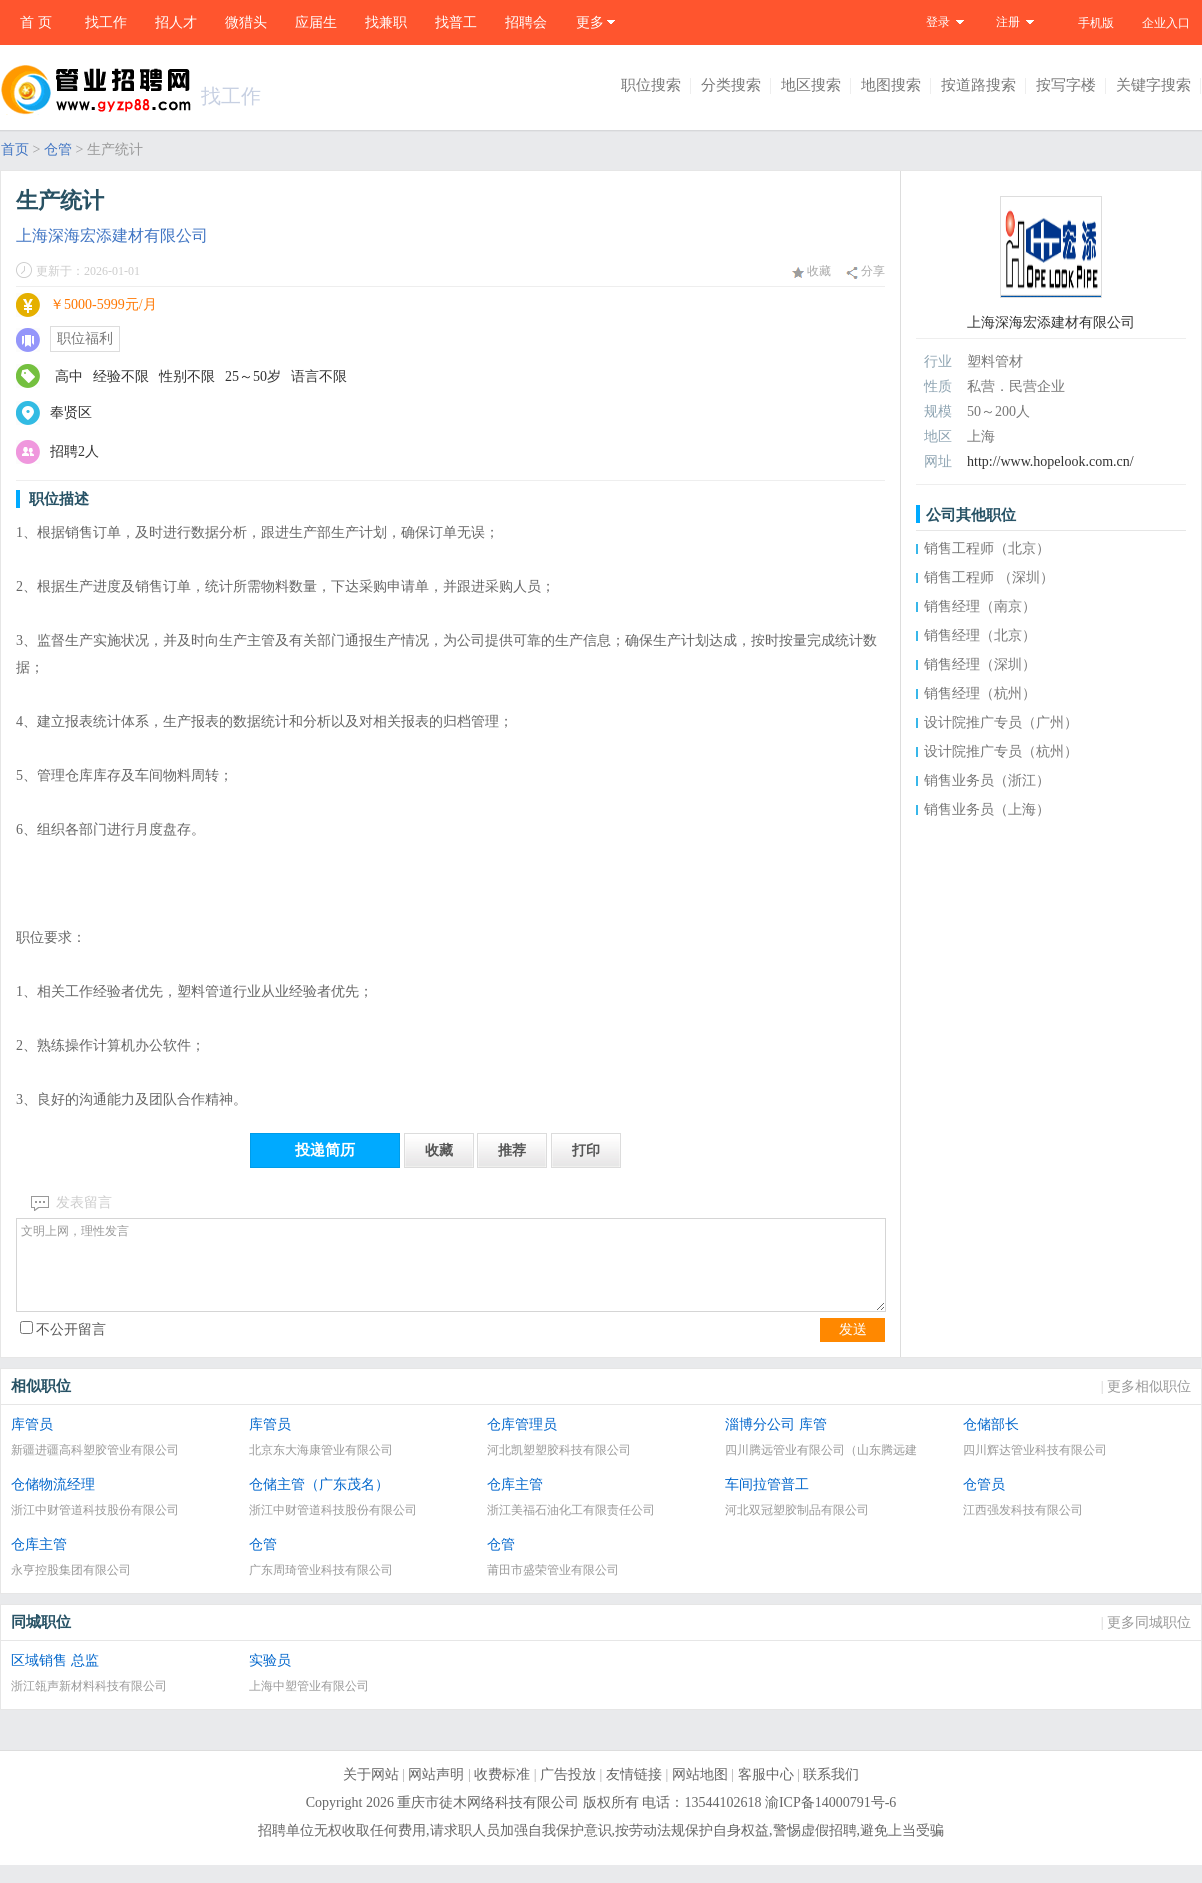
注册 (1008, 22)
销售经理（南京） (980, 606)
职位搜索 (651, 85)
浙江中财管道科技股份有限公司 (95, 1528)
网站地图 (700, 1792)
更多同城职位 (1149, 1640)
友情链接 (634, 1792)
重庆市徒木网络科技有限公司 (488, 1820)
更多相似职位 (1149, 1404)
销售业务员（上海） (987, 809)
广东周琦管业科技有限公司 (321, 1588)
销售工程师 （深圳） (989, 577)
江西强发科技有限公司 (1023, 1528)
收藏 (811, 271)
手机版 (1096, 23)
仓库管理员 (522, 1442)
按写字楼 (1066, 85)
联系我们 (831, 1792)
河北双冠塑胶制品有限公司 (797, 1528)
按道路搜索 (978, 85)
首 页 (36, 22)
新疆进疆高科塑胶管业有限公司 (95, 1468)
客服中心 (766, 1792)
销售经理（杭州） (980, 693)
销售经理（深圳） (980, 664)
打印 (586, 1150)
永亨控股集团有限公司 (71, 1588)
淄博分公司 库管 (776, 1442)
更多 (590, 22)
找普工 (456, 22)
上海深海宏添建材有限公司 (112, 235)
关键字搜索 (1153, 85)
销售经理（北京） (980, 635)
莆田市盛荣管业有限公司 (553, 1588)
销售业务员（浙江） (987, 780)
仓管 (58, 149)
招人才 (176, 22)
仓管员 (984, 1502)
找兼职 (386, 22)
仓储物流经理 (53, 1502)
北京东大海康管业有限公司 (321, 1468)
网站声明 (436, 1792)
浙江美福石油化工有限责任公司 (571, 1528)
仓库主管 (515, 1502)
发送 (853, 1347)
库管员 (32, 1442)
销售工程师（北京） (987, 548)
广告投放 (568, 1792)
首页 (15, 149)
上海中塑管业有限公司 (309, 1704)
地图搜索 (891, 85)
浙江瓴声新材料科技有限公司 (89, 1704)
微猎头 (246, 22)
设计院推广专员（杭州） (1001, 751)
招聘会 (526, 22)
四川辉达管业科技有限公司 (1035, 1468)
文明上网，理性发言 (451, 1274)
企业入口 (1166, 23)
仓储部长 (991, 1442)
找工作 (106, 22)
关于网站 (371, 1792)
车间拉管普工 (767, 1502)
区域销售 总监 (55, 1678)
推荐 (512, 1150)
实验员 (270, 1678)
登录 (938, 22)
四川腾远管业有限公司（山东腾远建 (821, 1468)
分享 (865, 271)
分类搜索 (731, 85)
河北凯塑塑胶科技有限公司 (559, 1468)
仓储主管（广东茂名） (319, 1502)
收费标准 (502, 1792)
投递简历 (325, 1150)
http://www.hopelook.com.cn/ (1050, 461)
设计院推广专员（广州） (1001, 722)
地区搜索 (811, 85)
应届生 (316, 22)
